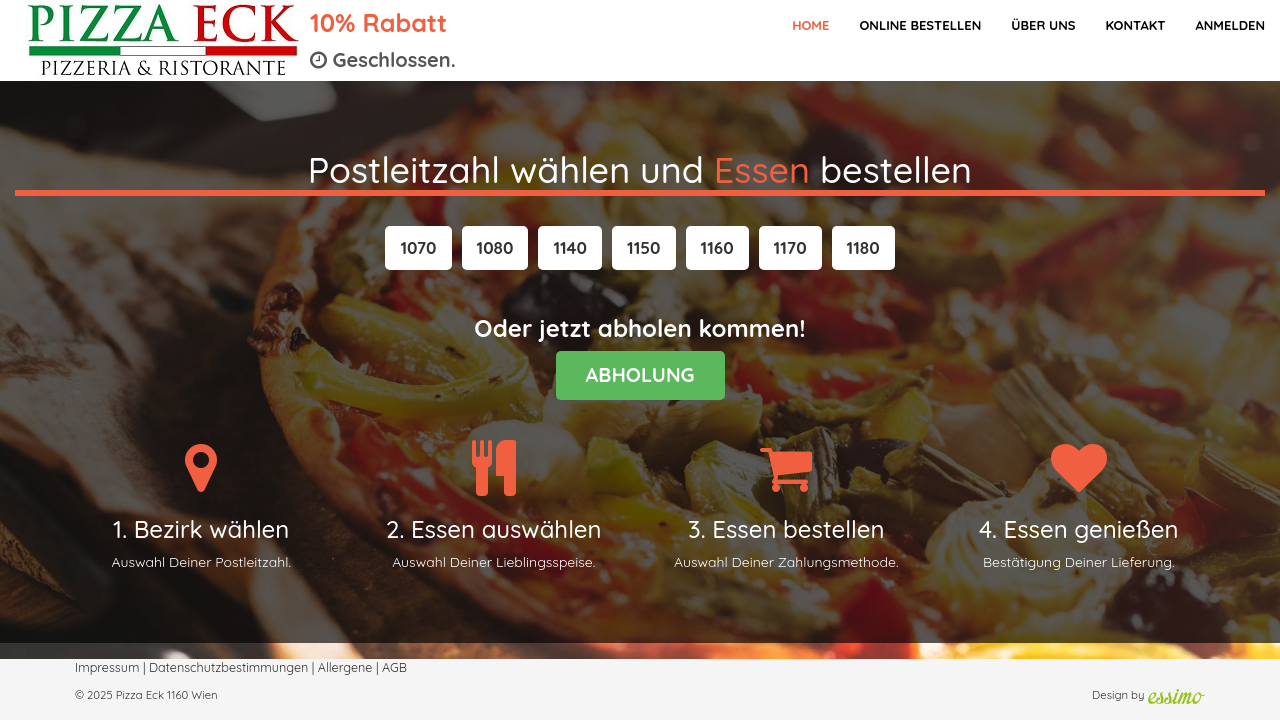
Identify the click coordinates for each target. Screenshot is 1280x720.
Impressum (107, 667)
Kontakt (1135, 25)
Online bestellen (920, 25)
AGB (394, 667)
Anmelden (1230, 25)
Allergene (345, 667)
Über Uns (1043, 25)
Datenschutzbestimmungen (228, 667)
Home (810, 25)
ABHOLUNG (640, 374)
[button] (418, 248)
